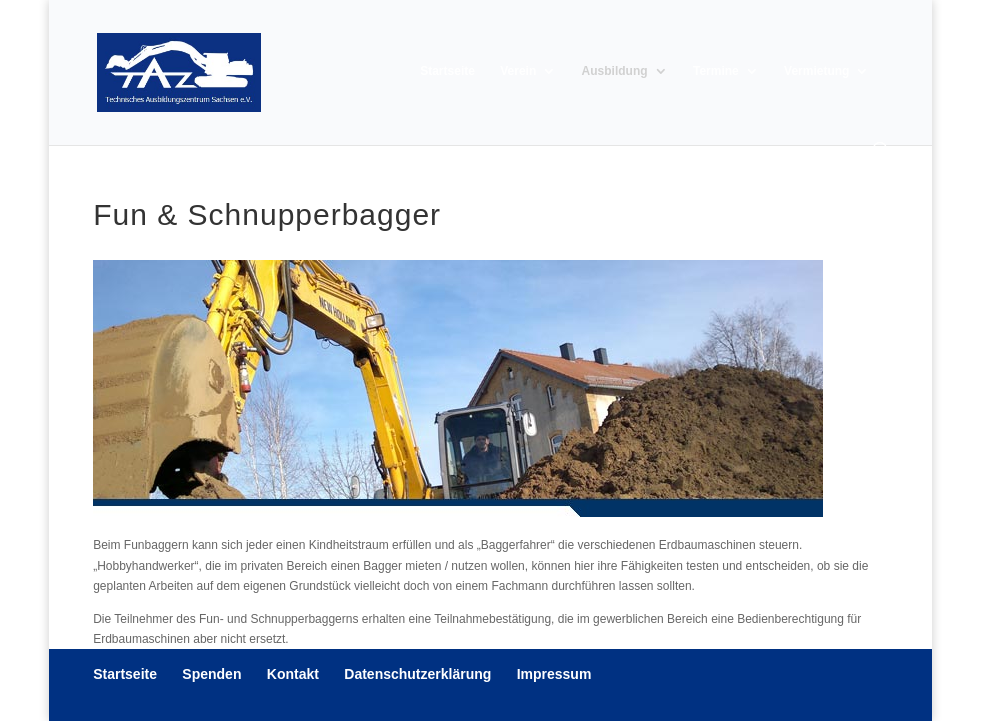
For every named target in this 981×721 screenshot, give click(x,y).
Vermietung (816, 71)
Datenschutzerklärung (417, 674)
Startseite (447, 71)
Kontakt (293, 674)
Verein (518, 71)
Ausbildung (615, 71)
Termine (716, 71)
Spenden (211, 674)
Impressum (554, 674)
